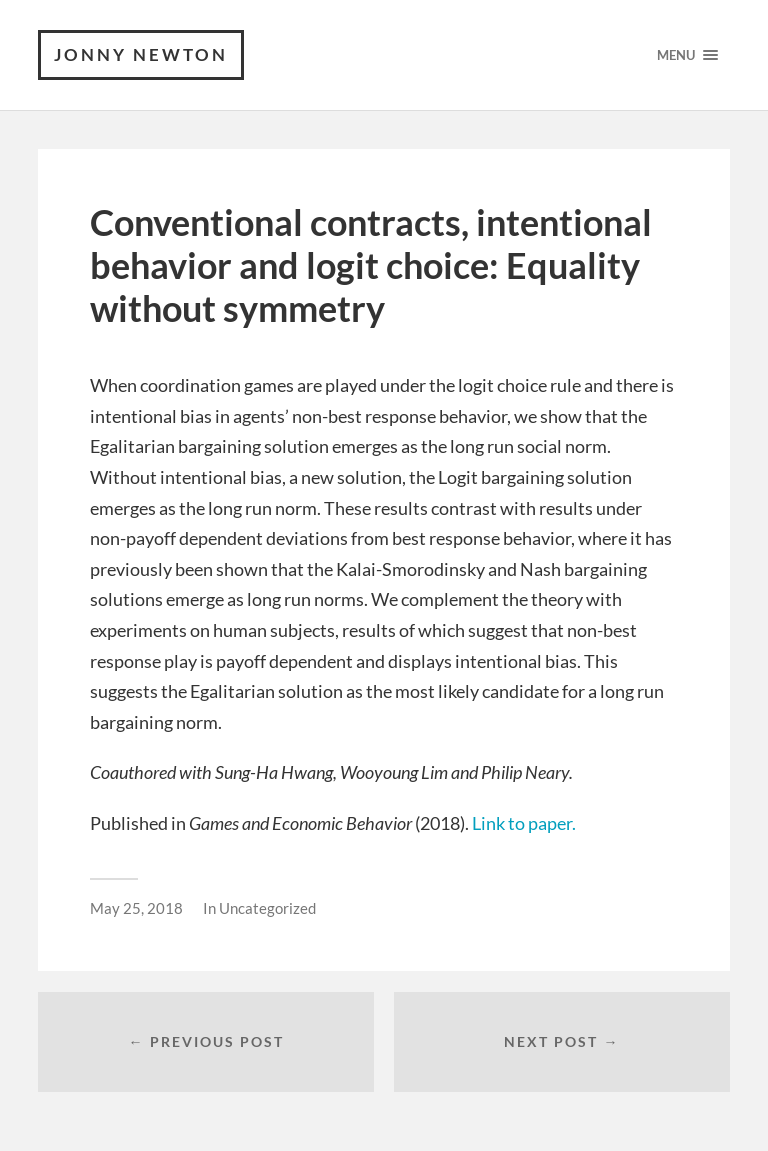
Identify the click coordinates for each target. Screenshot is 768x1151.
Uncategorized (267, 908)
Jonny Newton (141, 54)
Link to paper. (524, 823)
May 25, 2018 (136, 908)
